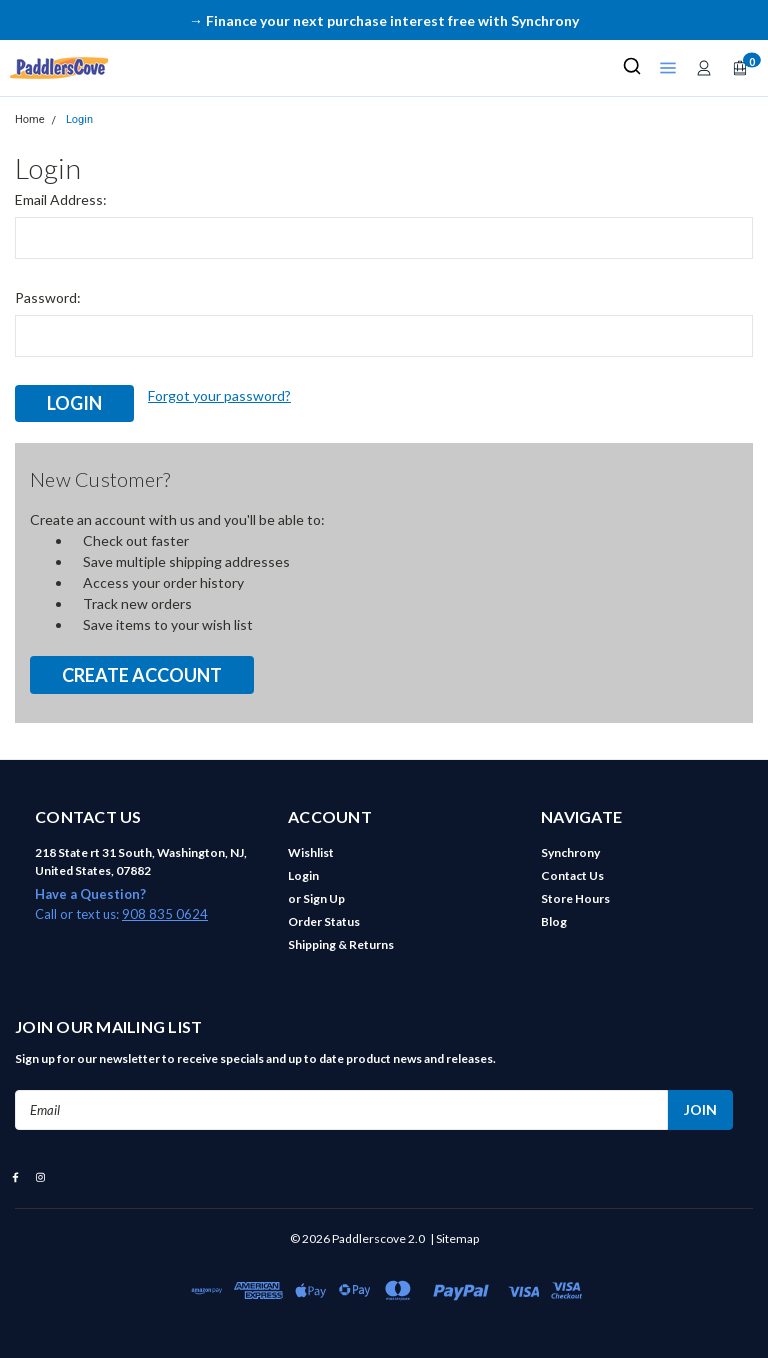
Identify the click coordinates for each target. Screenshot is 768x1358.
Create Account (142, 675)
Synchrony (570, 852)
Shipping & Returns (341, 944)
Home (30, 119)
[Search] (632, 68)
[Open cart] (740, 68)
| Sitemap (454, 1238)
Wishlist (311, 852)
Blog (554, 921)
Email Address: (61, 199)
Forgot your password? (219, 395)
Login (79, 119)
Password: (48, 297)
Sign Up (324, 898)
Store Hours (575, 898)
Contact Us (572, 875)
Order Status (324, 921)
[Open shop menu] (668, 68)
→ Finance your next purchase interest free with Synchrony (384, 20)
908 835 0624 (165, 914)
